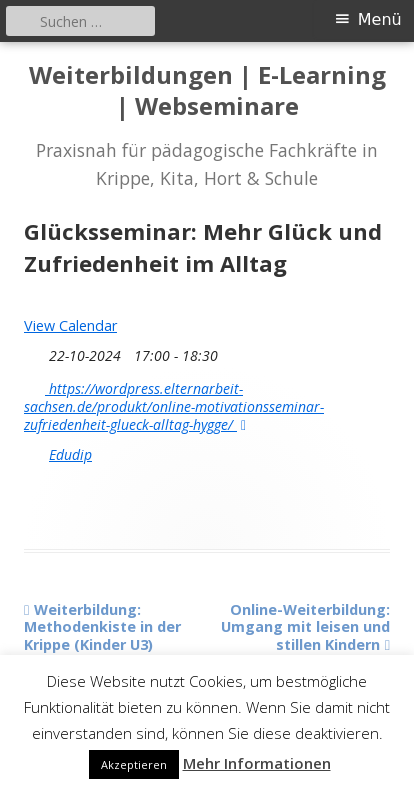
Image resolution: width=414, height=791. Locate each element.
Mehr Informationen (257, 763)
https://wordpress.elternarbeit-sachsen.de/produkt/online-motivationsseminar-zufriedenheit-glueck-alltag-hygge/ (174, 405)
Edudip (70, 455)
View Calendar (70, 325)
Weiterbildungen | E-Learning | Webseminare (207, 91)
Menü (380, 19)
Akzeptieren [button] (134, 764)
